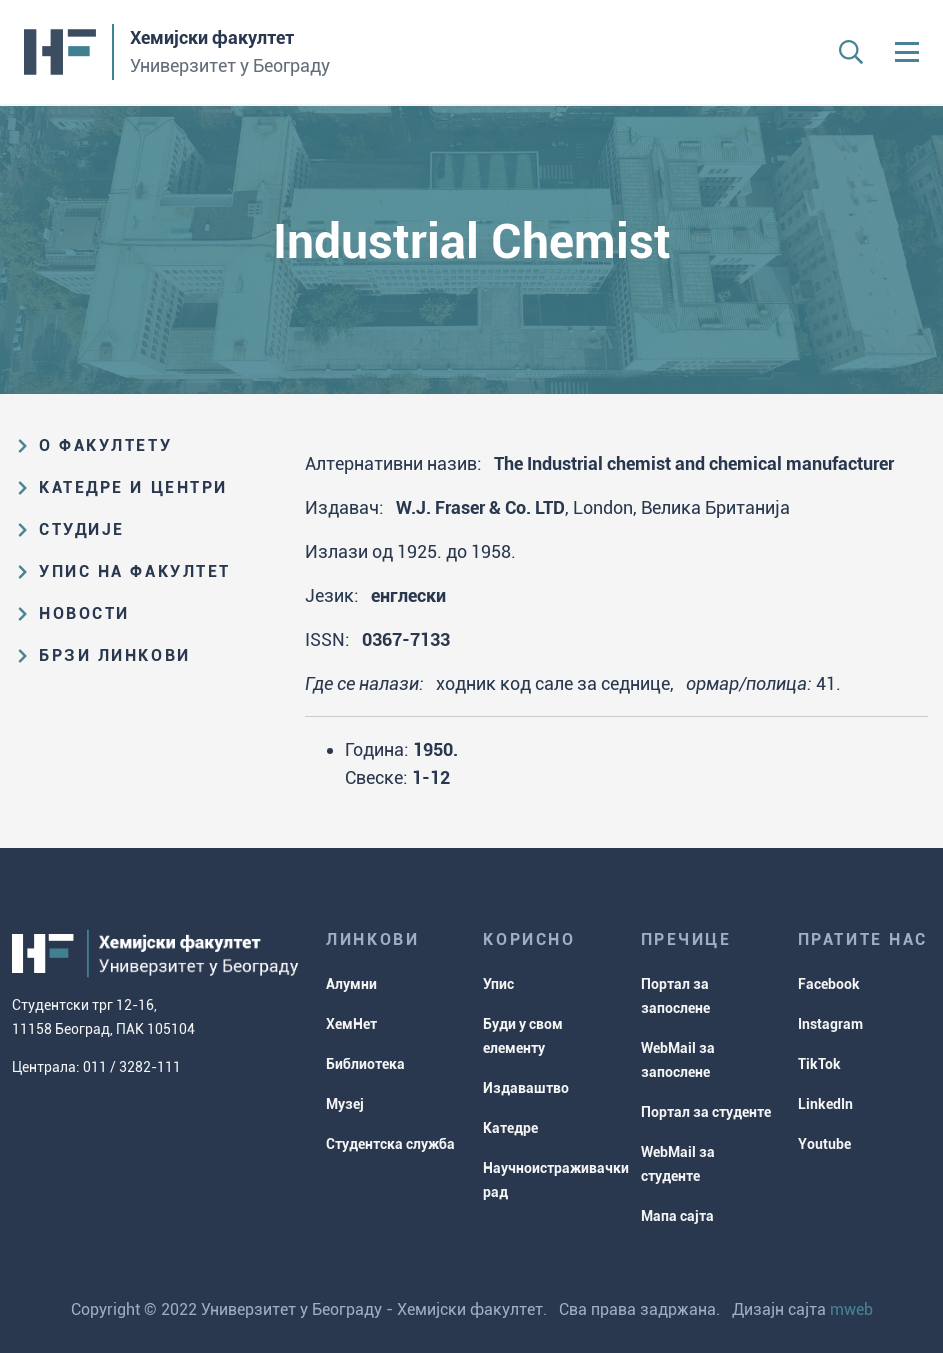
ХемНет (351, 1024)
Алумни (351, 984)
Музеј (345, 1104)
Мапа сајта (677, 1216)
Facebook (829, 984)
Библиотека (365, 1064)
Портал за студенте (706, 1112)
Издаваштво (526, 1088)
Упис (498, 984)
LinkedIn (825, 1104)
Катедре (510, 1128)
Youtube (824, 1144)
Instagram (830, 1024)
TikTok (819, 1064)
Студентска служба (390, 1144)
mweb (851, 1309)
